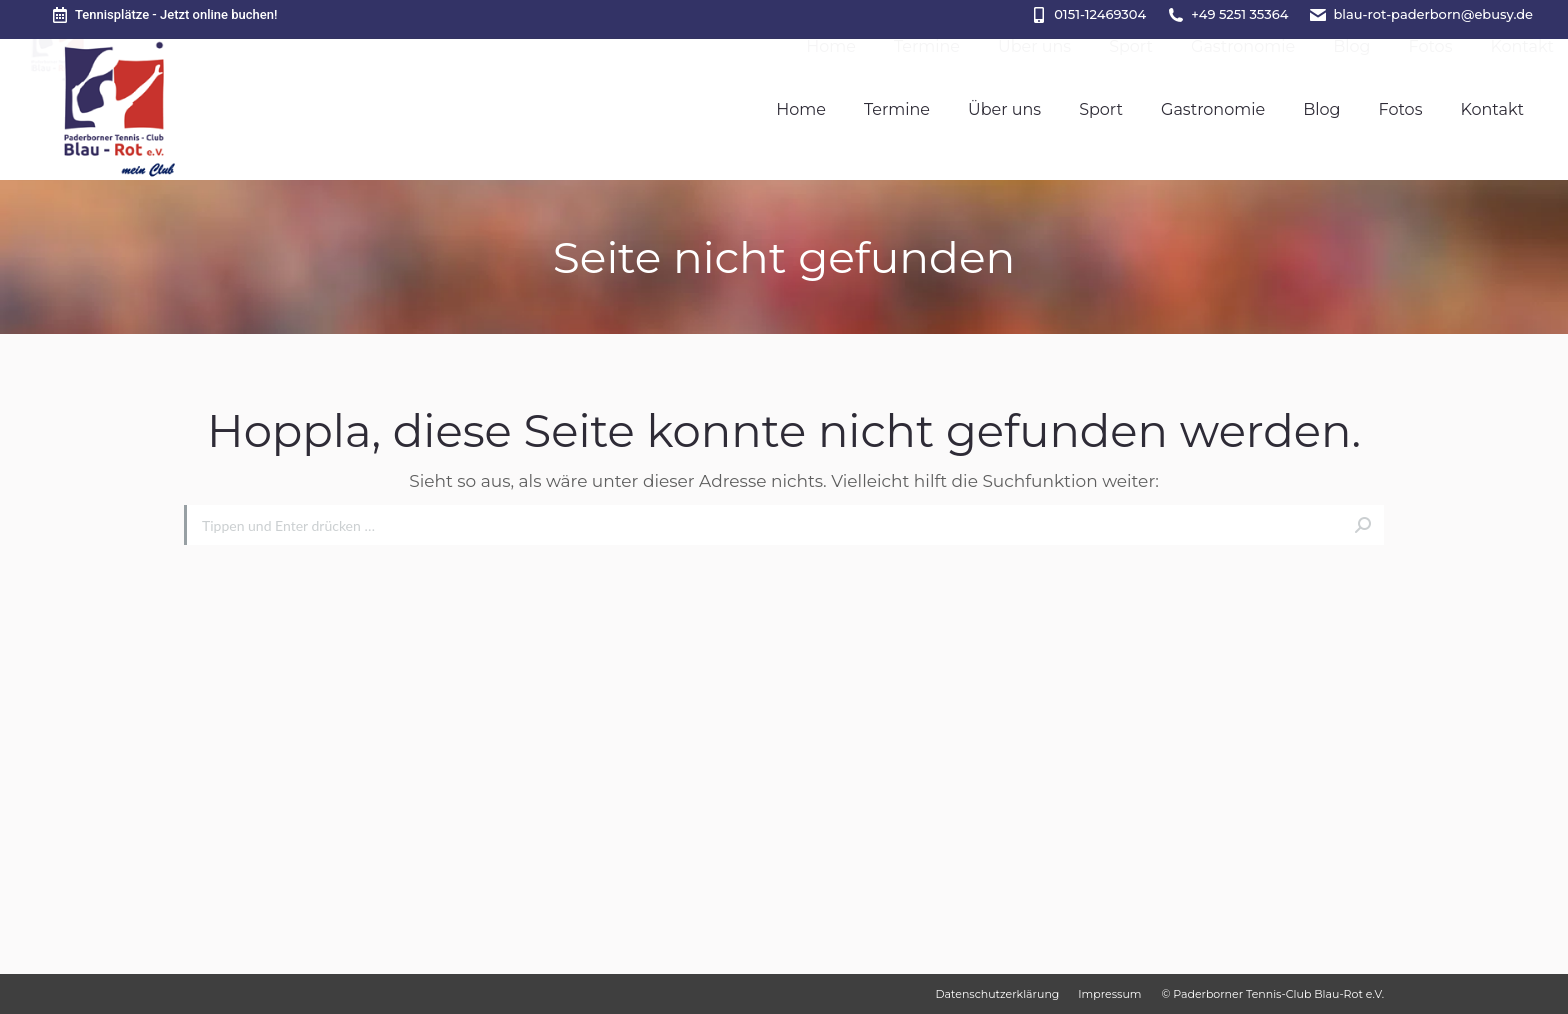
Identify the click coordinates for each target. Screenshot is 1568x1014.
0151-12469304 (1100, 14)
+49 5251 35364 (1239, 14)
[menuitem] (801, 110)
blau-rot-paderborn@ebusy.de (1433, 14)
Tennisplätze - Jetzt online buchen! (163, 15)
